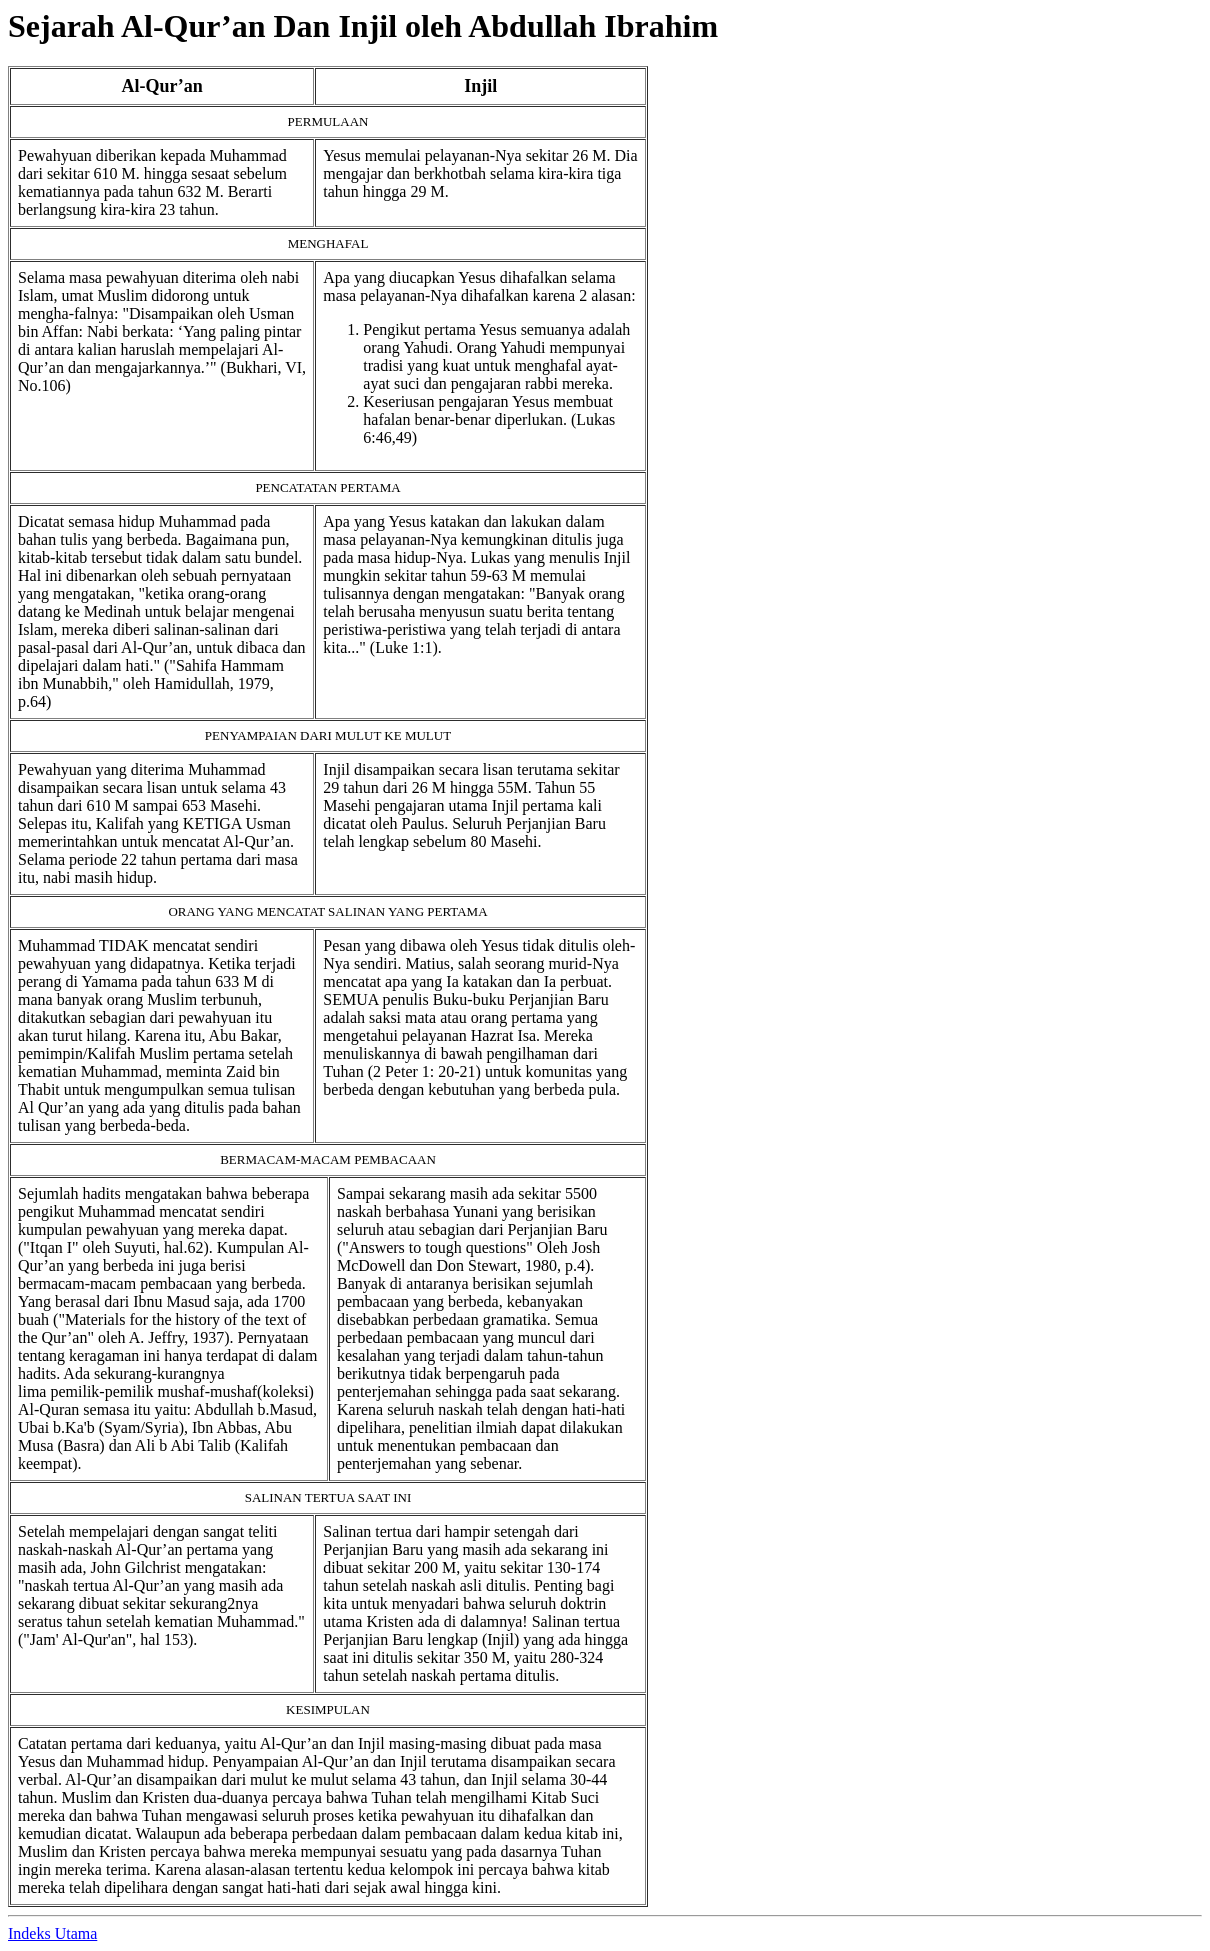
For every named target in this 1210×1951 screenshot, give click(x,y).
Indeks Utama (52, 1933)
